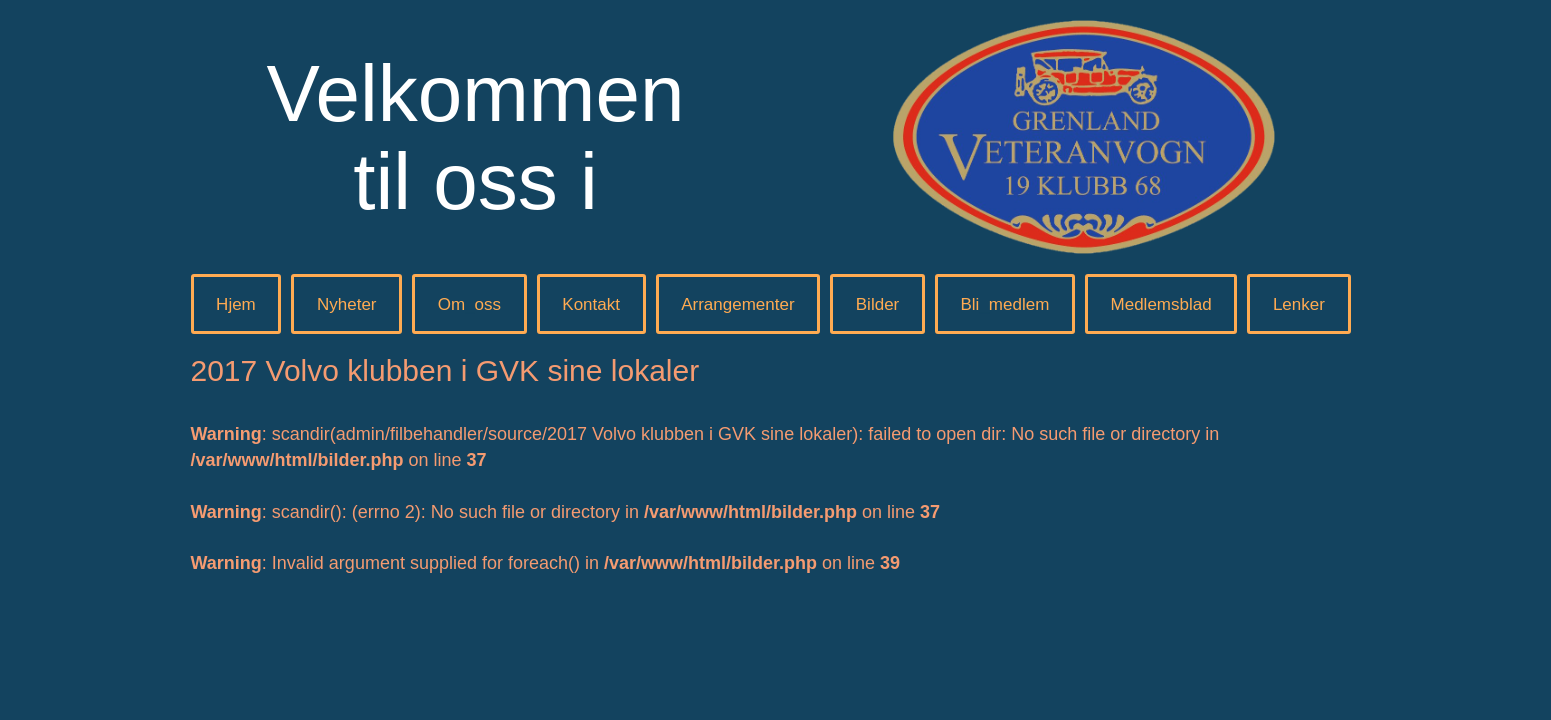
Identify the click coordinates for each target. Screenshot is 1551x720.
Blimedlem (1004, 304)
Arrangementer (737, 304)
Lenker (1299, 304)
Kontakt (591, 304)
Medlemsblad (1161, 304)
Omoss (469, 304)
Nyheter (347, 304)
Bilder (877, 304)
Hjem (236, 304)
